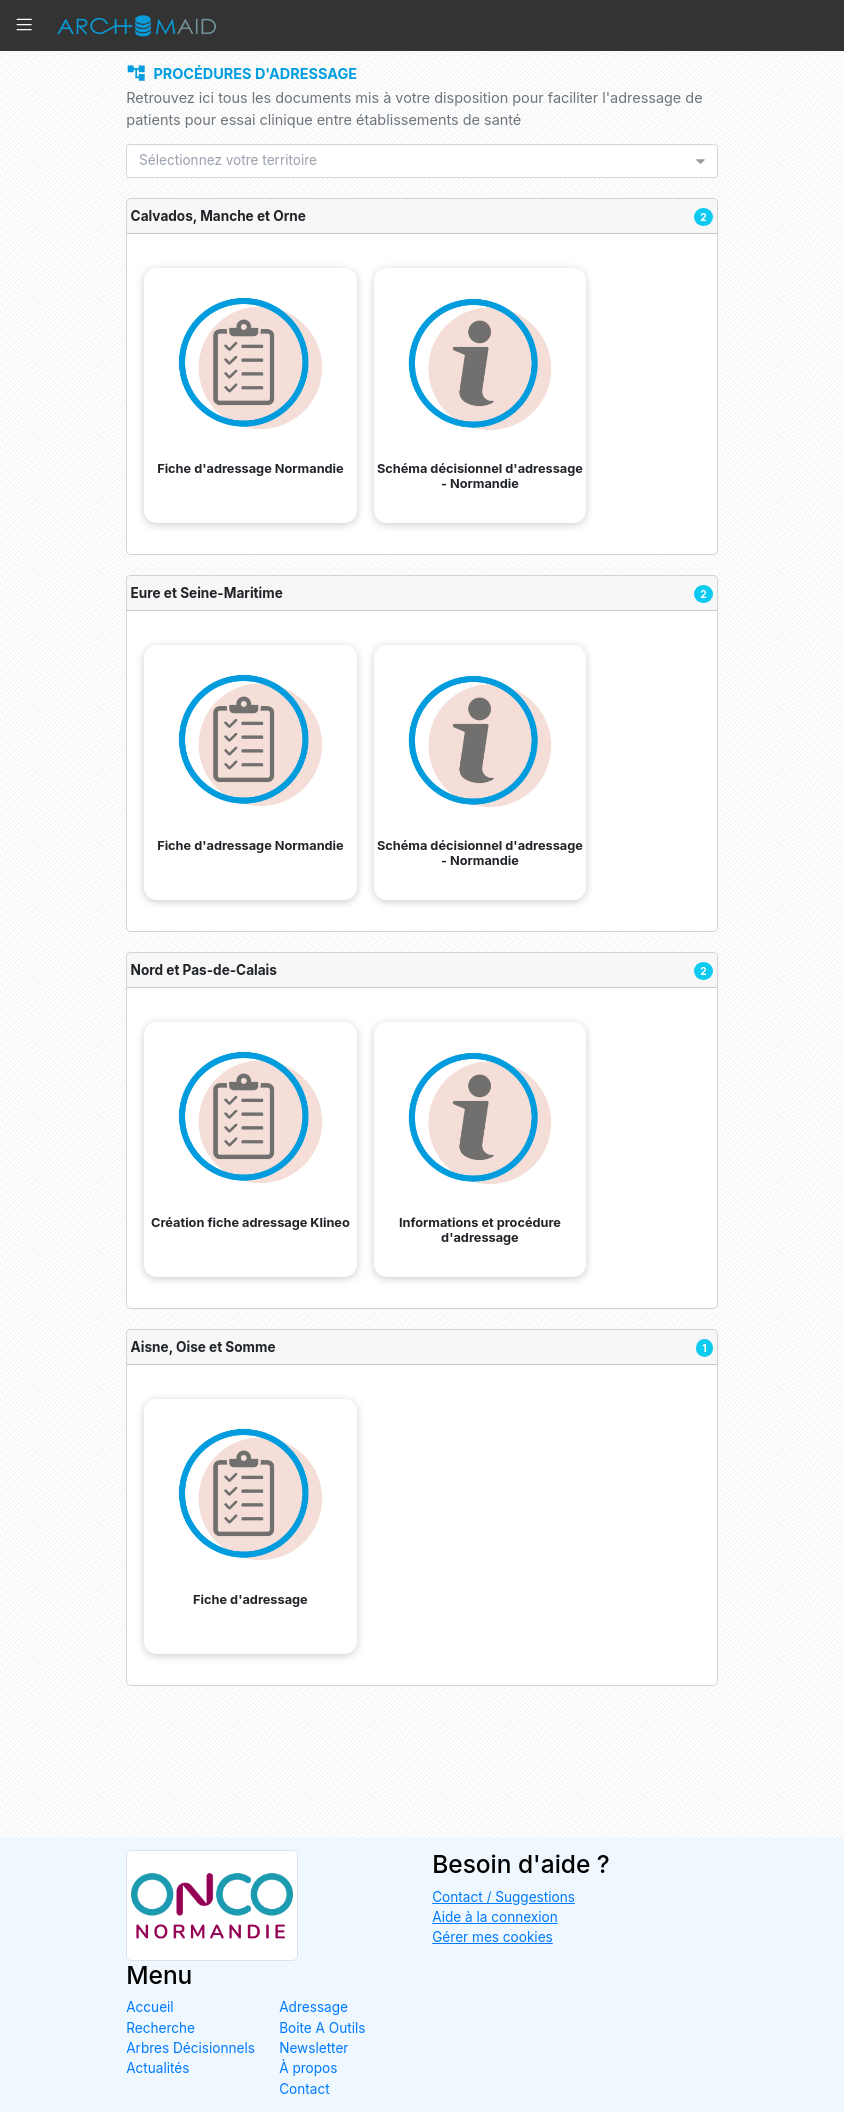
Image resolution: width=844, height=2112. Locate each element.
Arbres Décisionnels (190, 2048)
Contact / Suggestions (503, 1897)
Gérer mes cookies (492, 1937)
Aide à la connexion (495, 1917)
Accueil (149, 2008)
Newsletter (313, 2048)
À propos (308, 2069)
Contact (304, 2089)
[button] (29, 26)
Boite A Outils (322, 2028)
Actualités (157, 2069)
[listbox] (415, 161)
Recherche (160, 2028)
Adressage (313, 2008)
